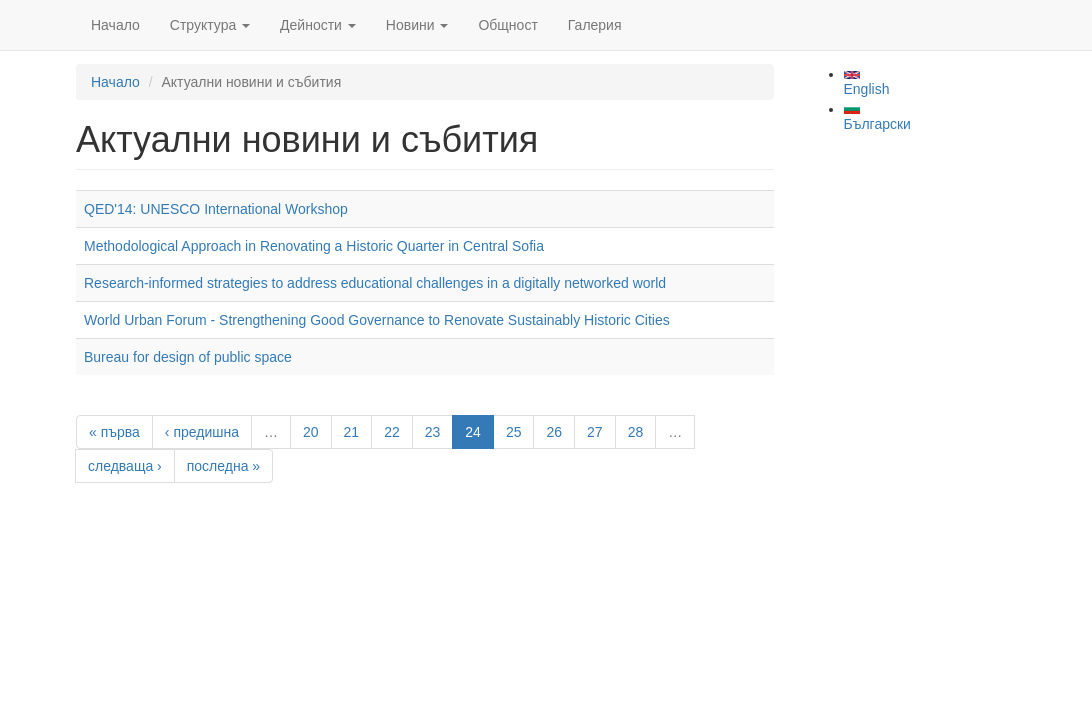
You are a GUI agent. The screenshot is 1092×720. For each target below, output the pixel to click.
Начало (115, 25)
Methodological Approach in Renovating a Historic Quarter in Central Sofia (314, 246)
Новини (417, 25)
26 (554, 432)
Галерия (595, 25)
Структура (210, 25)
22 (392, 432)
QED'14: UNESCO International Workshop (216, 209)
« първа (114, 432)
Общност (507, 25)
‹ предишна (202, 432)
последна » (223, 466)
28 (636, 432)
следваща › (125, 466)
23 (433, 432)
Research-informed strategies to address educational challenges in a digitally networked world (375, 283)
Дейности (318, 25)
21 (352, 432)
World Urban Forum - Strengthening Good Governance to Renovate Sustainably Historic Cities (377, 320)
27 (595, 432)
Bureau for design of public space (188, 357)
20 (311, 432)
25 (514, 432)
